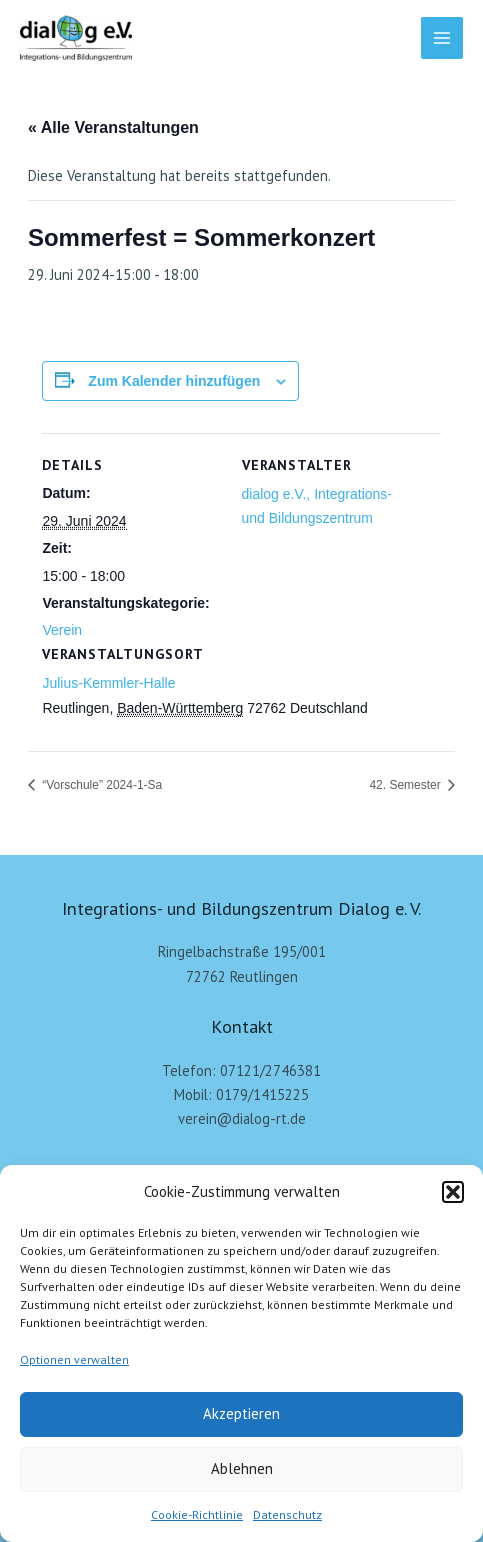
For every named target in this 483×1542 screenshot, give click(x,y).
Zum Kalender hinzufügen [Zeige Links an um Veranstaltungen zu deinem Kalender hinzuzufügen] (174, 381)
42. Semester (406, 785)
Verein (62, 630)
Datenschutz (287, 1514)
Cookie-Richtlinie (197, 1514)
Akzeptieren (241, 1413)
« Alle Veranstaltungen (113, 127)
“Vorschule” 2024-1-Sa (100, 785)
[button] (453, 1192)
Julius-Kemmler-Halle (108, 683)
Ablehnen (242, 1468)
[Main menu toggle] (442, 38)
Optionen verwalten (74, 1359)
